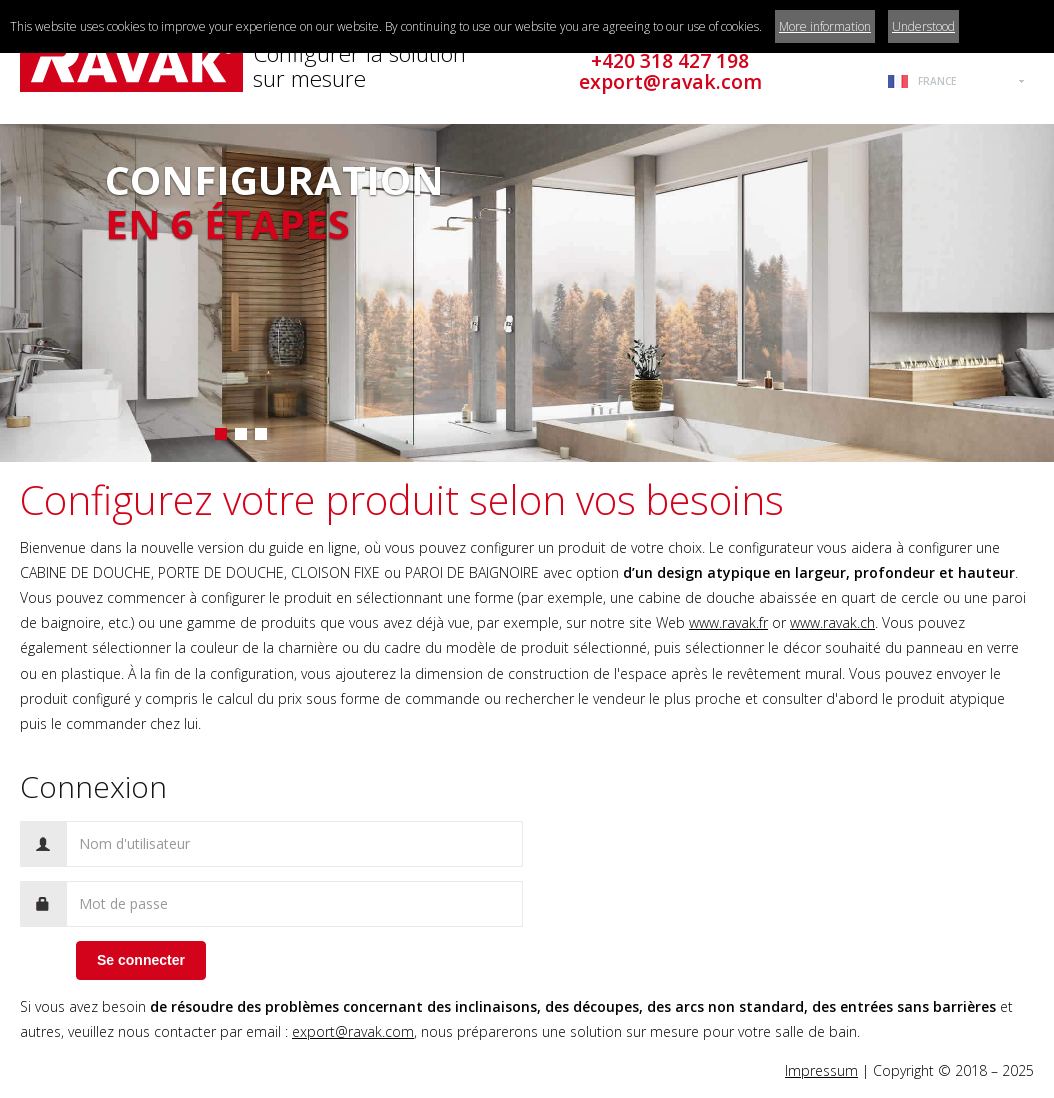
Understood (923, 26)
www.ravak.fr (728, 622)
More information (825, 26)
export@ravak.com (353, 1031)
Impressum (821, 1070)
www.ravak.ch (832, 622)
